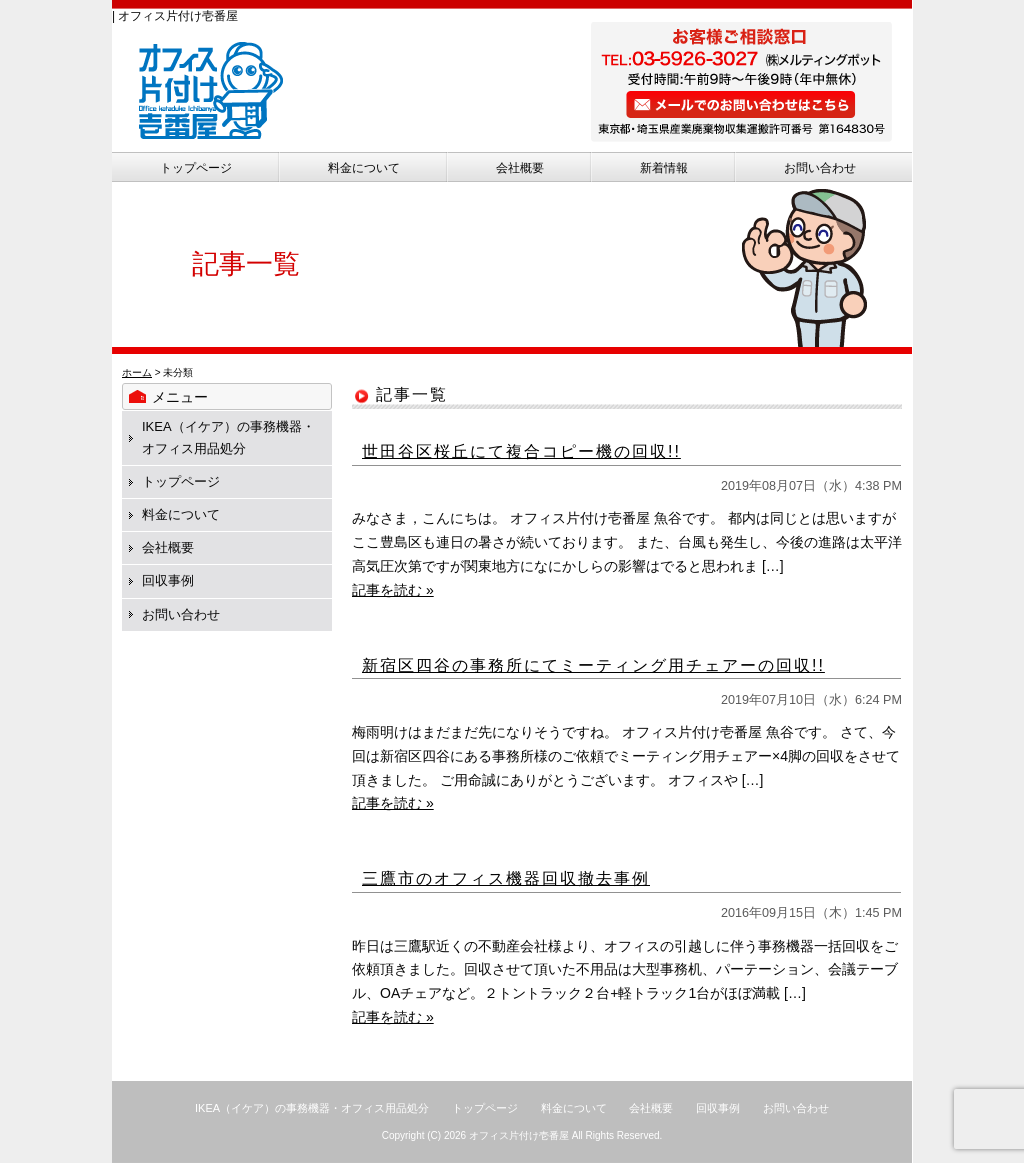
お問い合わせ (820, 168)
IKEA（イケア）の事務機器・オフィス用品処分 (312, 1108)
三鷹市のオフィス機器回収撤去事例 (506, 878)
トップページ (196, 168)
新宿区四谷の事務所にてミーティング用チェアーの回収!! (593, 665)
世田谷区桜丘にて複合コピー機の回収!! (521, 451)
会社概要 (520, 168)
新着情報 (664, 168)
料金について (364, 168)
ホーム (137, 372)
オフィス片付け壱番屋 (519, 1135)
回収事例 (168, 580)
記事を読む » (393, 590)
